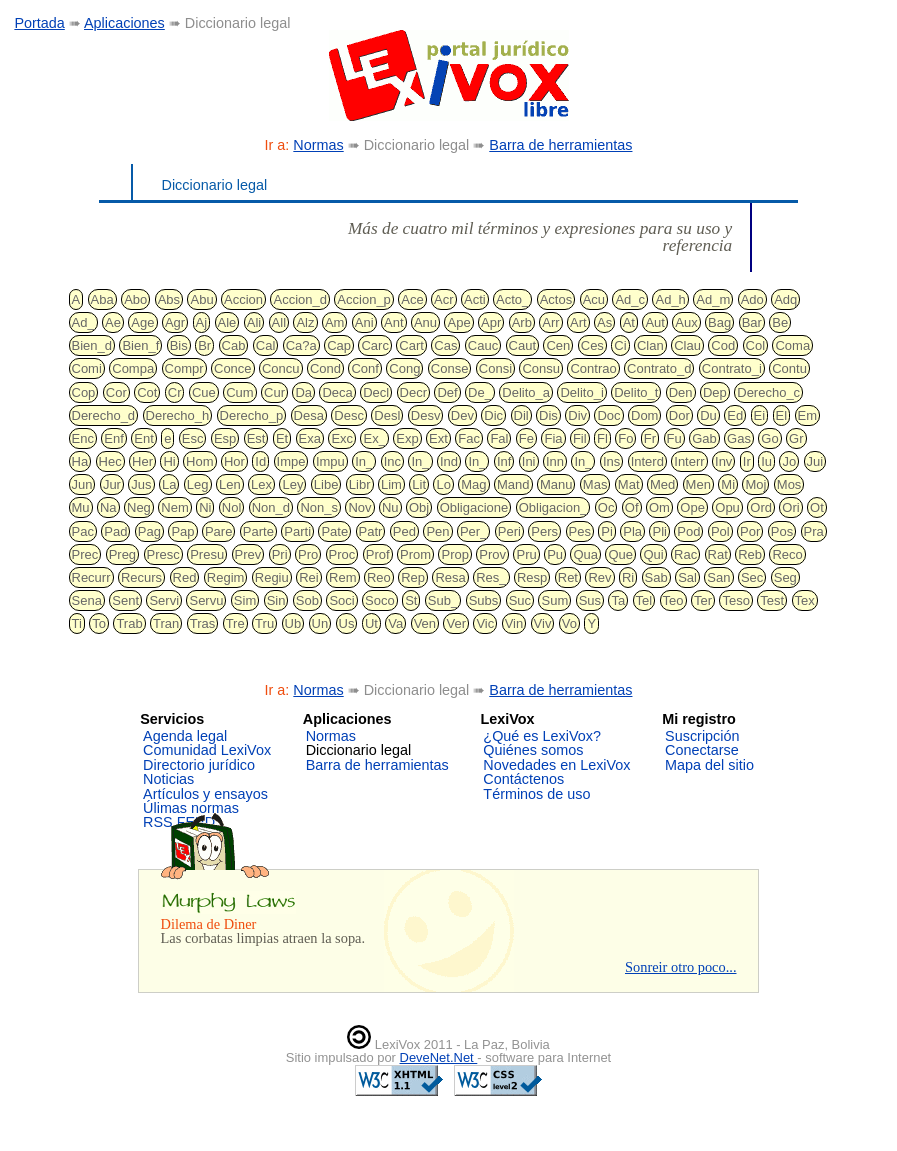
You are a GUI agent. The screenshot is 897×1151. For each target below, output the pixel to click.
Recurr (91, 577)
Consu (541, 368)
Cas (445, 345)
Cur (274, 392)
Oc (606, 507)
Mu (81, 507)
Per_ (473, 531)
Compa (133, 368)
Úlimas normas (191, 808)
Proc (342, 554)
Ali (254, 322)
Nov (359, 507)
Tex (805, 600)
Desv (426, 415)
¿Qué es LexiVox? (542, 736)
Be (780, 322)
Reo (379, 577)
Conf (364, 368)
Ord (761, 507)
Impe (291, 461)
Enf (114, 438)
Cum (239, 392)
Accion (243, 299)
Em (808, 415)
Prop (454, 554)
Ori (790, 507)
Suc (520, 600)
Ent (144, 438)
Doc (608, 415)
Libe (326, 484)
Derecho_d (104, 415)
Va (395, 623)
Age (142, 322)
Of (632, 507)
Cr (175, 392)
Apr (491, 322)
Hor (234, 461)
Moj (755, 484)
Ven (425, 623)
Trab (129, 623)
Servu (206, 600)
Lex (261, 484)
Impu (330, 461)
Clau (687, 345)
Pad (115, 531)
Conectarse (702, 750)
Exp (407, 438)
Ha (80, 461)
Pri (280, 554)
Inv (723, 461)
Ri (628, 577)
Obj (419, 507)
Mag (473, 484)
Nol (232, 507)
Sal (687, 577)
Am (335, 322)
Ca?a (301, 345)
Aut (655, 322)
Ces (592, 345)
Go (769, 438)
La (169, 484)
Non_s (319, 507)
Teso (735, 600)
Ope (692, 507)
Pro (308, 554)
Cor (116, 392)
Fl (602, 438)
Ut (371, 623)
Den (681, 392)
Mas (595, 484)
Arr (550, 322)
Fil (580, 438)
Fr (650, 438)
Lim (391, 484)
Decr (413, 392)
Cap (339, 345)
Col (756, 345)
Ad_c (630, 299)
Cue (204, 392)
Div (577, 415)
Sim (245, 600)
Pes (580, 531)
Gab (704, 438)
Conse (450, 368)
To (99, 623)
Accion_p (363, 299)
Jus (141, 484)
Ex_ (374, 438)
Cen (558, 345)
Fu (674, 438)
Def (447, 392)
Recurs (141, 577)
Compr (184, 368)
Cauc (483, 345)
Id (260, 461)
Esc (193, 438)
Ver (456, 623)
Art (578, 322)
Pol (720, 531)
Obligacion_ (553, 507)
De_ (480, 392)
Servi (164, 600)
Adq (785, 299)
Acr (444, 299)
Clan (650, 345)
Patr (371, 531)
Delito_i (581, 392)
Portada (39, 23)
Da (303, 392)
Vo (569, 623)
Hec (110, 461)
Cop (84, 392)
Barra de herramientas (560, 145)
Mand (513, 484)
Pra (814, 531)
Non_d (271, 507)
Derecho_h (178, 415)
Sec (752, 577)
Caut (522, 345)
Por (750, 531)
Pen (437, 531)
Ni (205, 507)
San (718, 577)
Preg (122, 554)
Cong (404, 368)
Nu (390, 507)
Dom (644, 415)
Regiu (272, 577)
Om (659, 507)
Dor (679, 415)
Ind (449, 461)
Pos (782, 531)
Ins (611, 461)
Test (772, 600)
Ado (752, 299)
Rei (309, 577)
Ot (817, 507)
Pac (83, 531)
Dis (548, 415)
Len (230, 484)
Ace (412, 299)
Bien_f (140, 345)
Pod (688, 531)
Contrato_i (732, 368)
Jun (82, 484)
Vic (485, 623)
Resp (532, 577)
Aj (202, 322)
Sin (276, 600)
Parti (297, 531)
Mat (629, 484)
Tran (166, 623)
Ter (703, 600)
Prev (248, 554)
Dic (493, 415)
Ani (364, 322)
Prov (492, 554)
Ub (293, 623)
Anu (425, 322)
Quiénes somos (533, 750)
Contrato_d (659, 368)
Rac (685, 554)
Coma (792, 345)
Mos (789, 484)
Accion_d (299, 299)
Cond (325, 368)
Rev (599, 577)
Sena (87, 600)
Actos (556, 299)
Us (347, 623)
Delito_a (526, 392)
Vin (514, 623)
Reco (787, 554)
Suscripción (702, 736)
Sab (656, 577)
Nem (174, 507)
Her (142, 461)
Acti (475, 299)
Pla (632, 531)
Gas (739, 438)
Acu (594, 299)
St (411, 600)
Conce (233, 368)
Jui (815, 461)
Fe (526, 438)
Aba (102, 299)
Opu (727, 507)
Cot (147, 392)
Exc (342, 438)
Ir (747, 461)
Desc (349, 415)
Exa (310, 438)
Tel (644, 600)
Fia (553, 438)
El (782, 415)
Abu (201, 299)
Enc (83, 438)
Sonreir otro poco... (681, 967)
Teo (673, 600)
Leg (198, 484)
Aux (686, 322)
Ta (618, 600)
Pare (218, 531)
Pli (659, 531)
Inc (392, 461)
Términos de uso (536, 794)
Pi (607, 531)
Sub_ (443, 600)
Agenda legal (185, 736)
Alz (305, 322)
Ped (404, 531)
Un (320, 623)
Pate (334, 531)
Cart (411, 345)
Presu (207, 554)
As (604, 322)
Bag (719, 322)
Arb (522, 322)
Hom (199, 461)
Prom (415, 554)
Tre (235, 623)
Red (185, 577)
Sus (590, 600)
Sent (125, 600)
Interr (689, 461)
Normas (318, 145)
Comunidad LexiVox (207, 750)
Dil (521, 415)
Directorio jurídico (199, 765)
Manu (556, 484)
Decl (376, 392)
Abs (169, 299)
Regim (226, 577)
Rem (342, 577)
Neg (139, 507)
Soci (341, 600)
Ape (458, 322)
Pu (555, 554)
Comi (87, 368)
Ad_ (83, 322)
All (279, 322)
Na (108, 507)
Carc (374, 345)
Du (708, 415)
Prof (378, 554)
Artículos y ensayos (205, 794)
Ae (113, 322)
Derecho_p (252, 415)
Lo (443, 484)
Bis (179, 345)
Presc (163, 554)
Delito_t (636, 392)
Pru (526, 554)
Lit (419, 484)
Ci (620, 345)
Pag (149, 531)
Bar (752, 322)
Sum (554, 600)
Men (698, 484)
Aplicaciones (124, 23)
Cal (266, 345)
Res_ (491, 577)
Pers (544, 531)
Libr (360, 484)
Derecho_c (768, 392)
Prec (85, 554)
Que (620, 554)
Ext (438, 438)
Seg (785, 577)
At (629, 322)
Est (256, 438)
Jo (789, 461)
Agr (175, 322)
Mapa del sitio (709, 765)
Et (282, 438)
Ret (568, 577)
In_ (364, 461)
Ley (292, 484)
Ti (77, 623)
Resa (450, 577)
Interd (647, 461)
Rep (413, 577)
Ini (529, 461)
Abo (135, 299)
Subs (484, 600)
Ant (394, 322)
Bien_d (92, 345)
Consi (495, 368)
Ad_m (713, 299)
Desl (387, 415)
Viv (543, 623)
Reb (750, 554)
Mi (728, 484)
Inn (555, 461)
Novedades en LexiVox (556, 765)
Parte (258, 531)
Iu (766, 461)
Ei (760, 415)
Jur (112, 484)
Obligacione (474, 507)
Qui (653, 554)
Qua (585, 554)
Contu (789, 368)
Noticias (168, 779)
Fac (469, 438)
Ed (735, 415)
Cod (723, 345)
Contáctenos (523, 779)
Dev (462, 415)
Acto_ (512, 299)
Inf (504, 461)
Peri (509, 531)
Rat (718, 554)
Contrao (593, 368)
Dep (715, 392)
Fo (625, 438)
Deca (337, 392)
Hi (169, 461)
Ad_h (670, 299)
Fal (499, 438)
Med (662, 484)
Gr (796, 438)
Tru (264, 623)
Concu (281, 368)
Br (204, 345)
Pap (182, 531)
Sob (307, 600)
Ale (227, 322)
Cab (234, 345)
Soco (380, 600)
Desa (309, 415)
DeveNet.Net (439, 1057)
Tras (203, 623)
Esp (225, 438)
